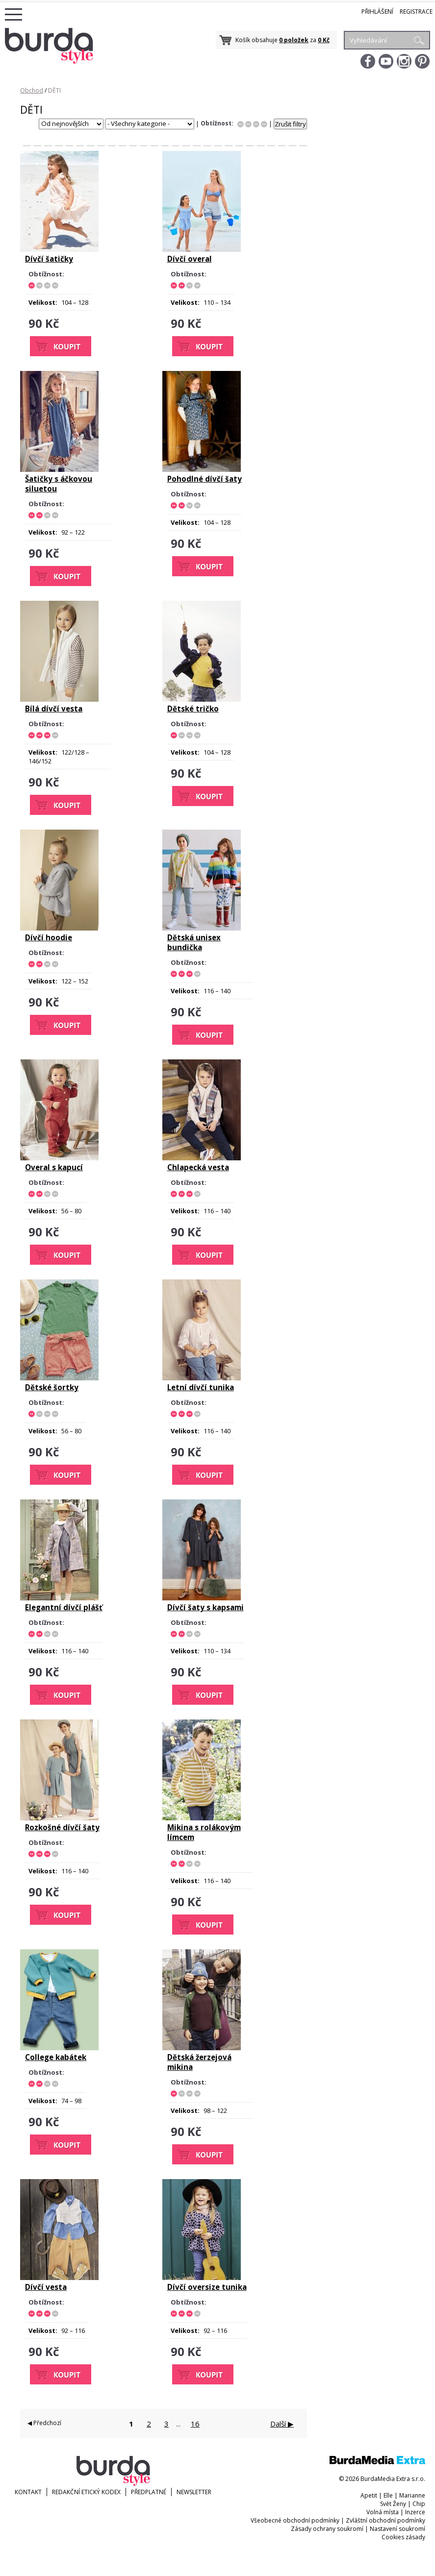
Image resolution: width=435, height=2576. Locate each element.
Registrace (416, 11)
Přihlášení (377, 11)
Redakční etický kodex (86, 2492)
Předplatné (148, 2492)
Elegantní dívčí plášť (63, 1607)
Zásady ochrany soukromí (327, 2529)
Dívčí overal (189, 259)
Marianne (412, 2495)
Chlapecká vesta (198, 1167)
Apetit (368, 2495)
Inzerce (415, 2512)
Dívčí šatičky (49, 259)
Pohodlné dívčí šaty (204, 479)
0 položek (293, 40)
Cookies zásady (403, 2537)
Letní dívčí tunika (200, 1387)
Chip (418, 2504)
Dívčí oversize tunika (207, 2287)
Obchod (31, 90)
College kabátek (55, 2057)
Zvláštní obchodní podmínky (385, 2520)
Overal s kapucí (54, 1167)
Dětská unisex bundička (194, 942)
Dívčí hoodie (48, 937)
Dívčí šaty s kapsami (205, 1607)
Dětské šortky (51, 1387)
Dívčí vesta (46, 2287)
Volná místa (382, 2512)
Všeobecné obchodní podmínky (295, 2520)
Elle (388, 2495)
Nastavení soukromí (397, 2529)
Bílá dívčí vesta (53, 708)
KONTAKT (28, 2492)
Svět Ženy (393, 2504)
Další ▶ (282, 2424)
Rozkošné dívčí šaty (62, 1827)
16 (195, 2424)
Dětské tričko (193, 708)
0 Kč (324, 40)
